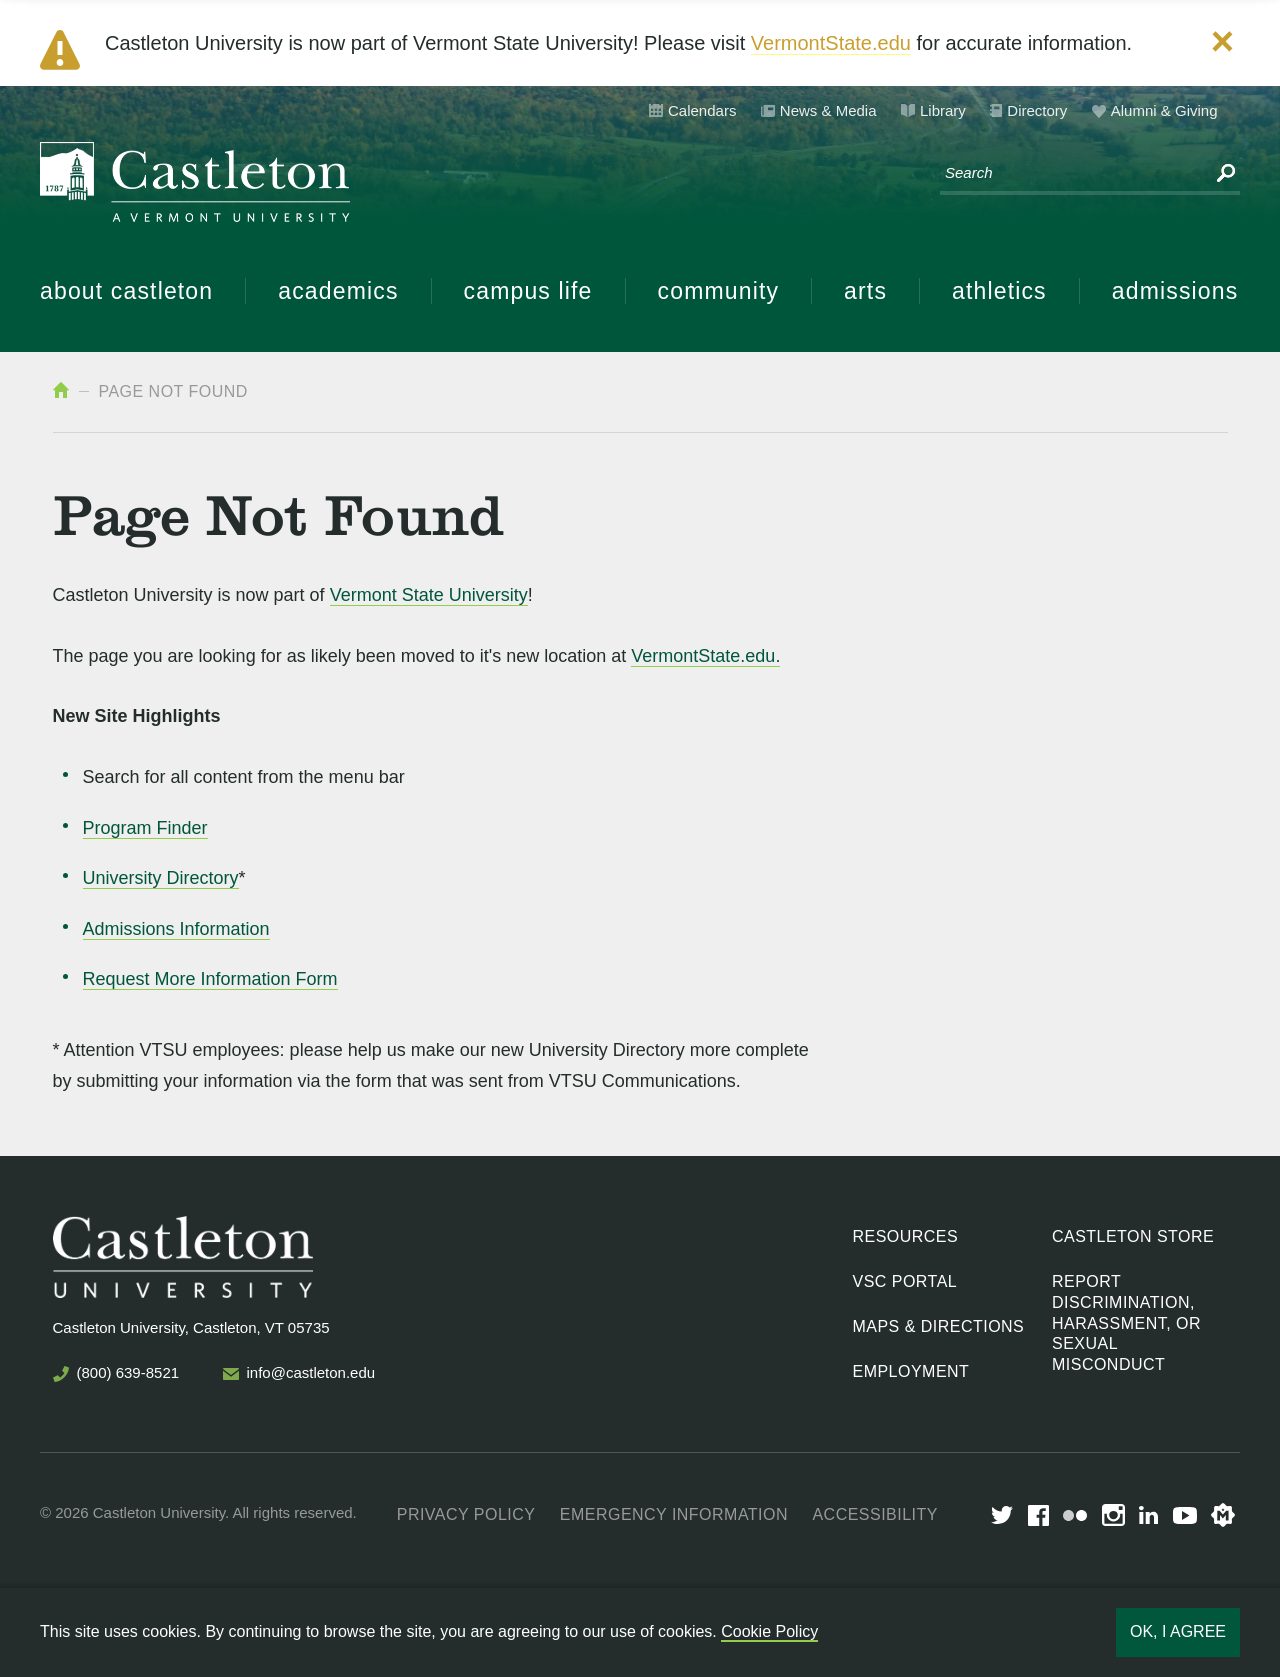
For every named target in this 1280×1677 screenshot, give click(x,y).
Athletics (999, 291)
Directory (1037, 110)
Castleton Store (1133, 1236)
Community (719, 291)
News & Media (828, 110)
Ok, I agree (1178, 1631)
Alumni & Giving (1164, 110)
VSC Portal (905, 1281)
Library (943, 110)
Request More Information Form (210, 979)
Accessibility (874, 1514)
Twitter (1002, 1515)
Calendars (702, 110)
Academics (338, 291)
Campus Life (528, 291)
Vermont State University (429, 595)
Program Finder (145, 828)
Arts (865, 291)
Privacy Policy (466, 1514)
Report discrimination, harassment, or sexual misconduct (1126, 1323)
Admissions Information (176, 929)
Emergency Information (674, 1514)
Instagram (1113, 1515)
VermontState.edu (831, 43)
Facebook (1038, 1515)
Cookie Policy (769, 1631)
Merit (1223, 1515)
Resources (906, 1236)
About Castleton (126, 291)
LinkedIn (1148, 1515)
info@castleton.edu (311, 1372)
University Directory (161, 878)
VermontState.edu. (705, 656)
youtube (1185, 1515)
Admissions (1175, 291)
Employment (911, 1371)
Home (61, 390)
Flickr (1075, 1515)
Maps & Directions (939, 1326)
